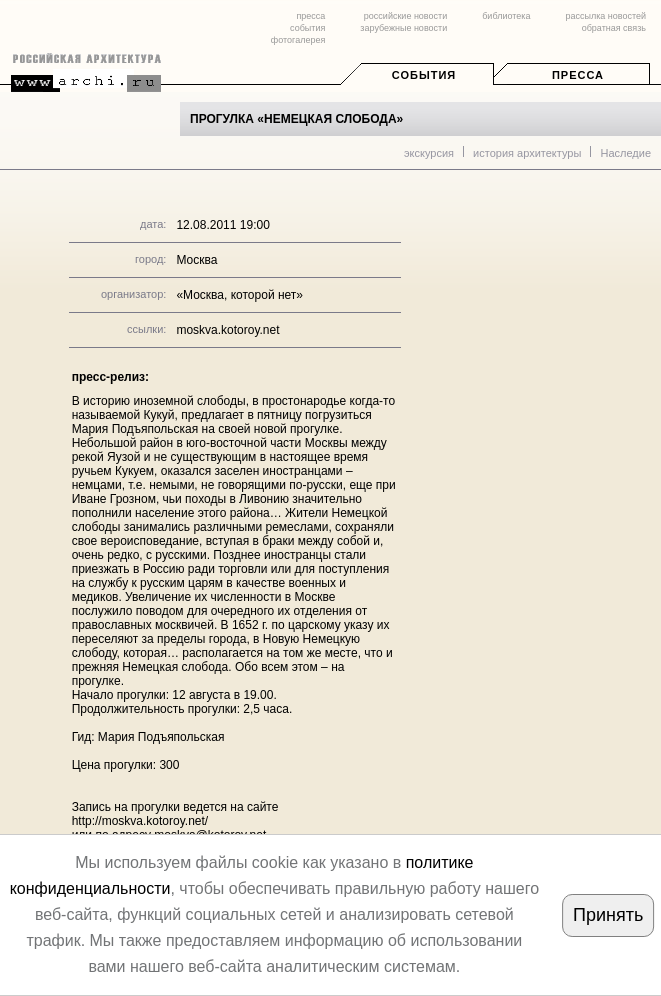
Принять (608, 915)
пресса (310, 16)
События (424, 75)
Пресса (578, 75)
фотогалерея (298, 40)
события (307, 28)
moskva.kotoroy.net (227, 330)
